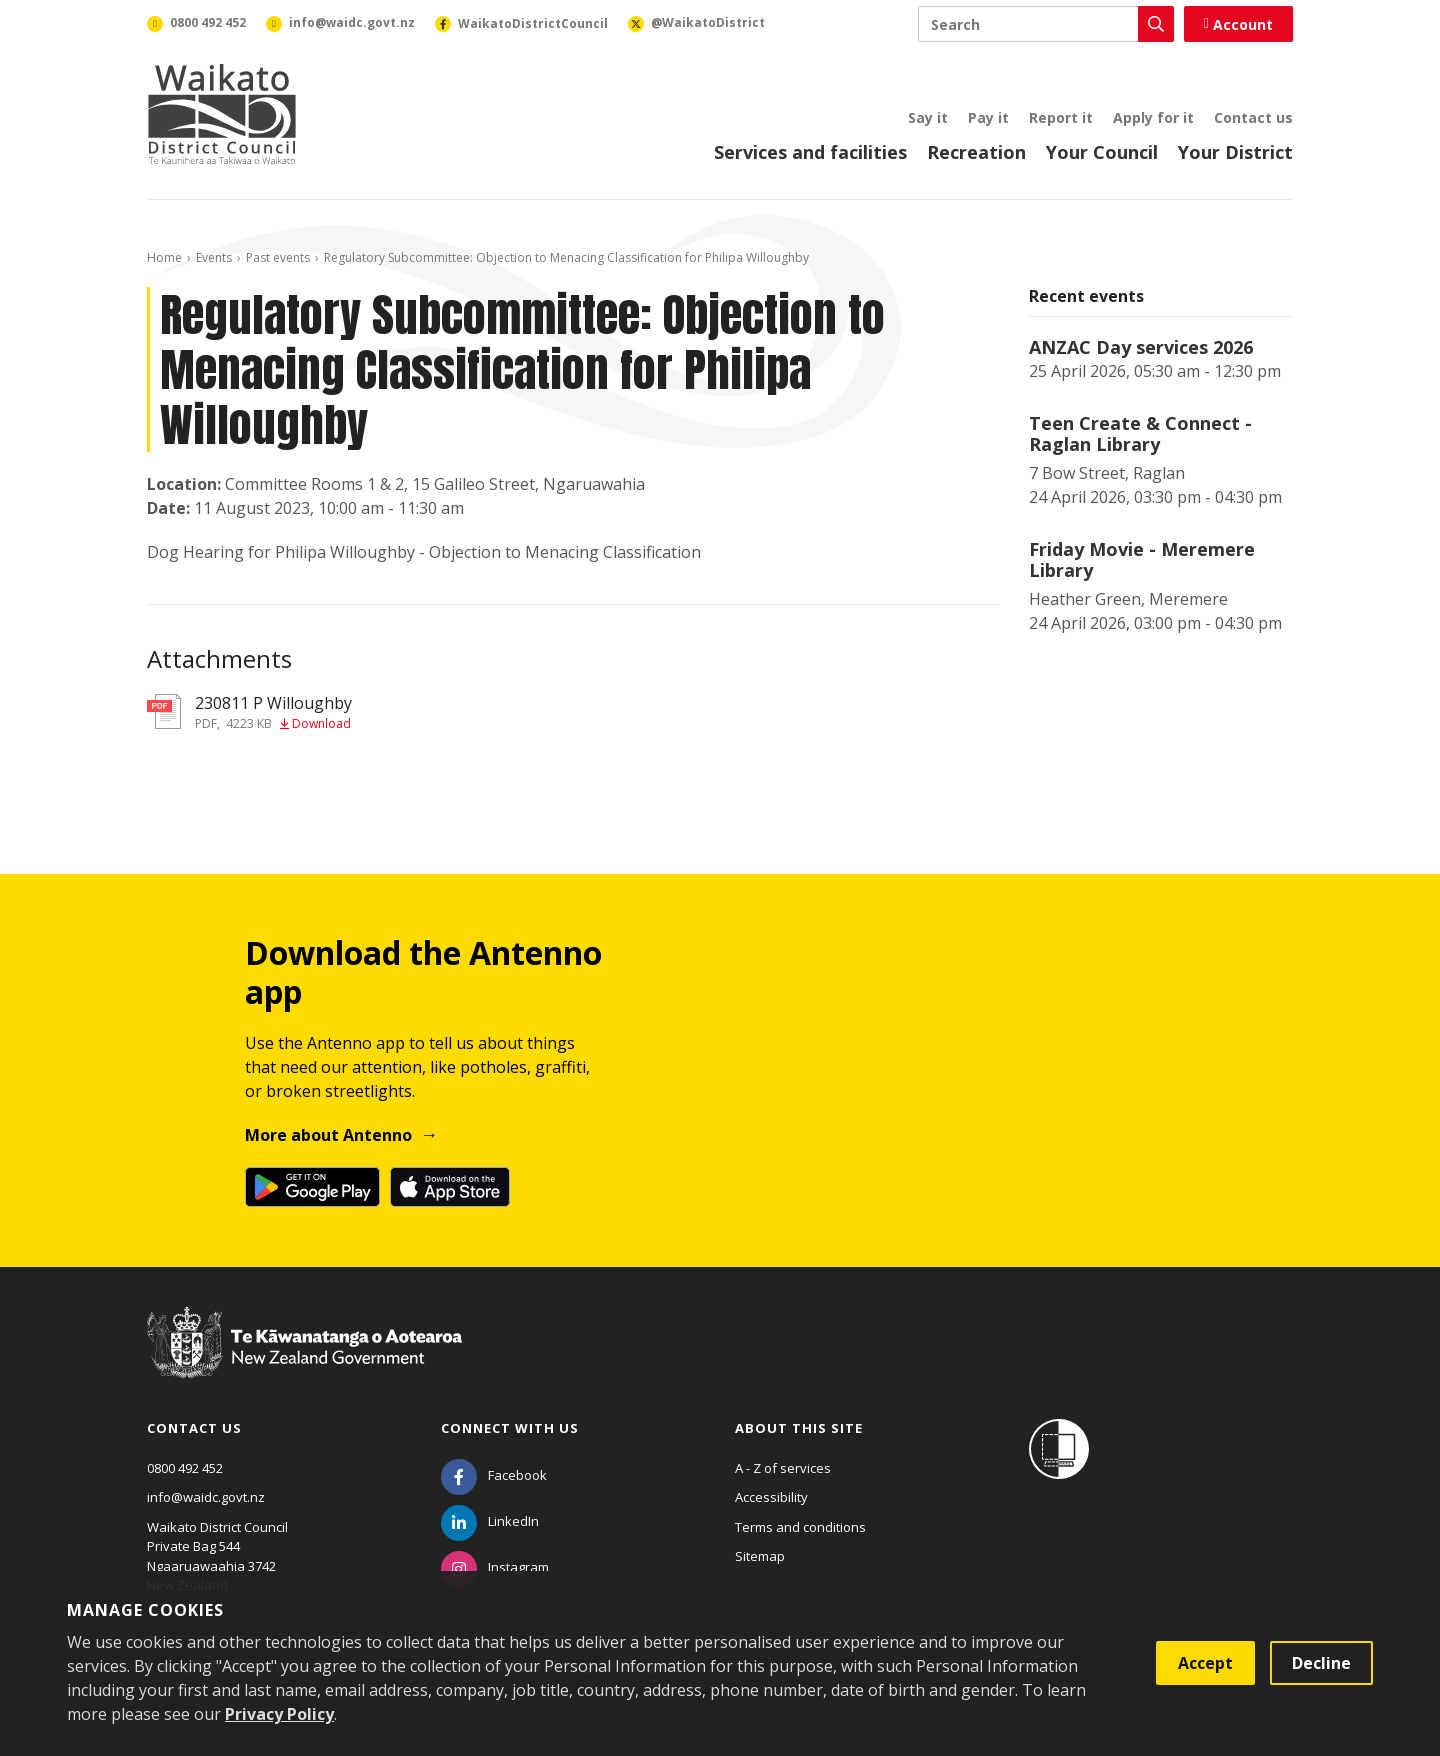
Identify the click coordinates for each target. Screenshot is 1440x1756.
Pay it (988, 117)
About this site (799, 1428)
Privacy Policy (279, 1714)
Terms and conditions (800, 1527)
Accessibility (771, 1497)
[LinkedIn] (490, 1521)
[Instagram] (495, 1567)
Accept (1205, 1663)
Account (1238, 24)
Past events (278, 257)
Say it (928, 117)
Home (164, 257)
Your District (1235, 152)
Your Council (1102, 152)
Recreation (976, 152)
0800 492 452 (185, 1468)
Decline (1321, 1663)
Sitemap (760, 1556)
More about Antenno (328, 1135)
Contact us (1253, 117)
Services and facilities (810, 152)
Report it (1061, 117)
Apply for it (1153, 117)
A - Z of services (783, 1468)
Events (214, 257)
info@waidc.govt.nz (206, 1497)
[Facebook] (494, 1475)
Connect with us (510, 1428)
